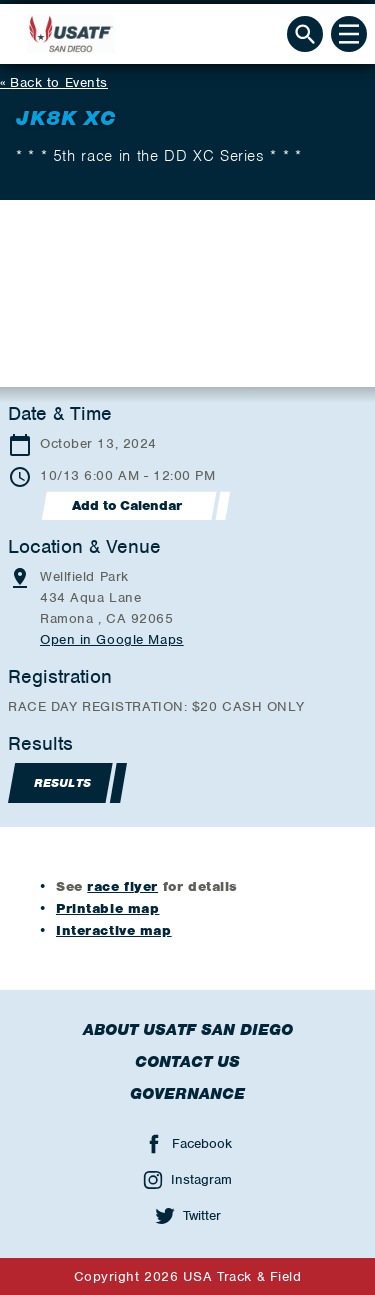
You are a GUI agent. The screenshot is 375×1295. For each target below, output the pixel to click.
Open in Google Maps (112, 639)
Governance (187, 1094)
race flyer (122, 886)
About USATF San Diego (188, 1030)
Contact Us (187, 1062)
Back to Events (59, 82)
